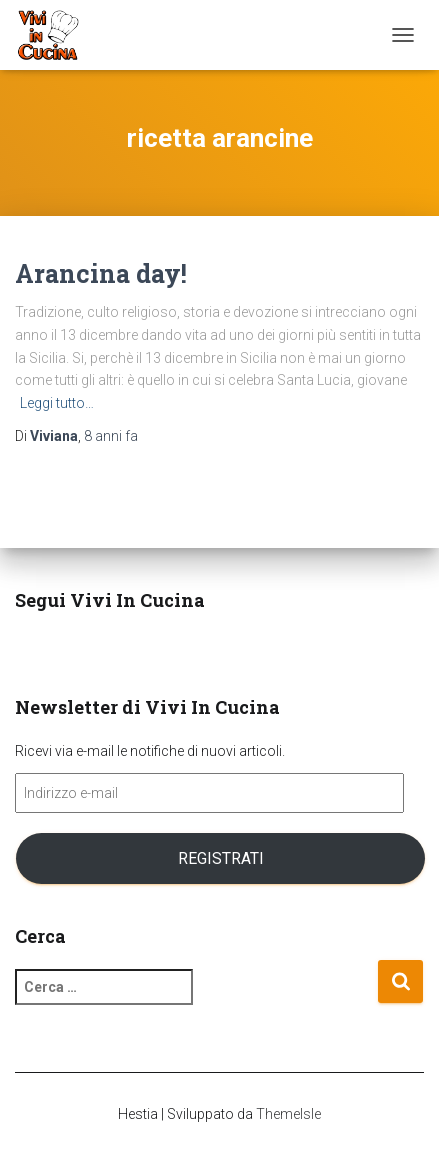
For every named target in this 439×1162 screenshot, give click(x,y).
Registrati (221, 858)
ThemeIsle (288, 1114)
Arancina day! (101, 273)
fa (111, 436)
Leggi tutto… (57, 403)
